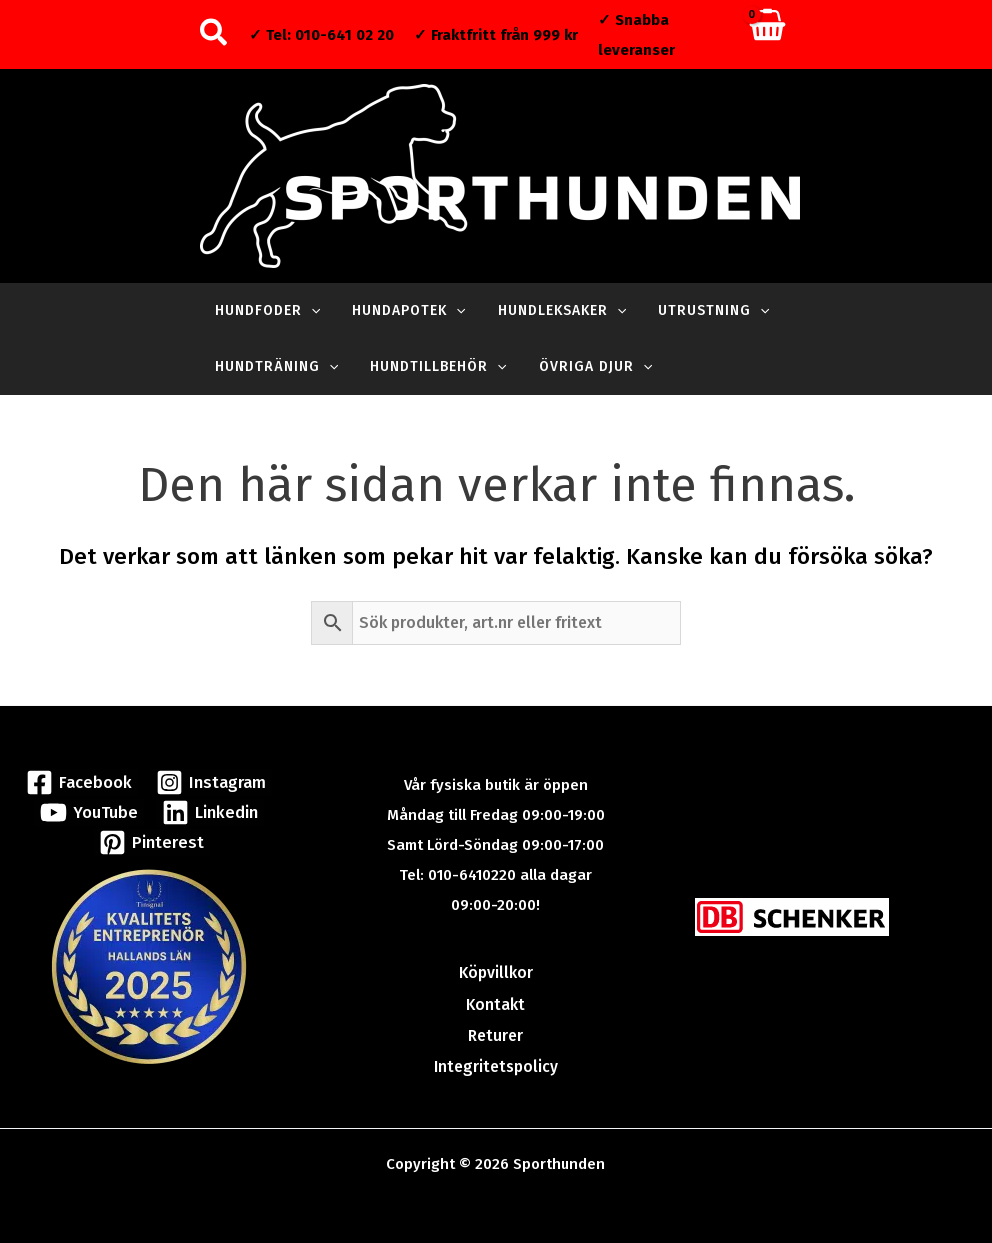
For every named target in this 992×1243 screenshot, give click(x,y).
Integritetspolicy (496, 1062)
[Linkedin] (206, 810)
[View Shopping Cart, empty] (766, 34)
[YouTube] (90, 810)
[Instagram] (208, 780)
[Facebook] (82, 780)
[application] (309, 311)
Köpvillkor (496, 972)
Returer (495, 1032)
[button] (214, 34)
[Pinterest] (151, 840)
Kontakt (496, 1002)
